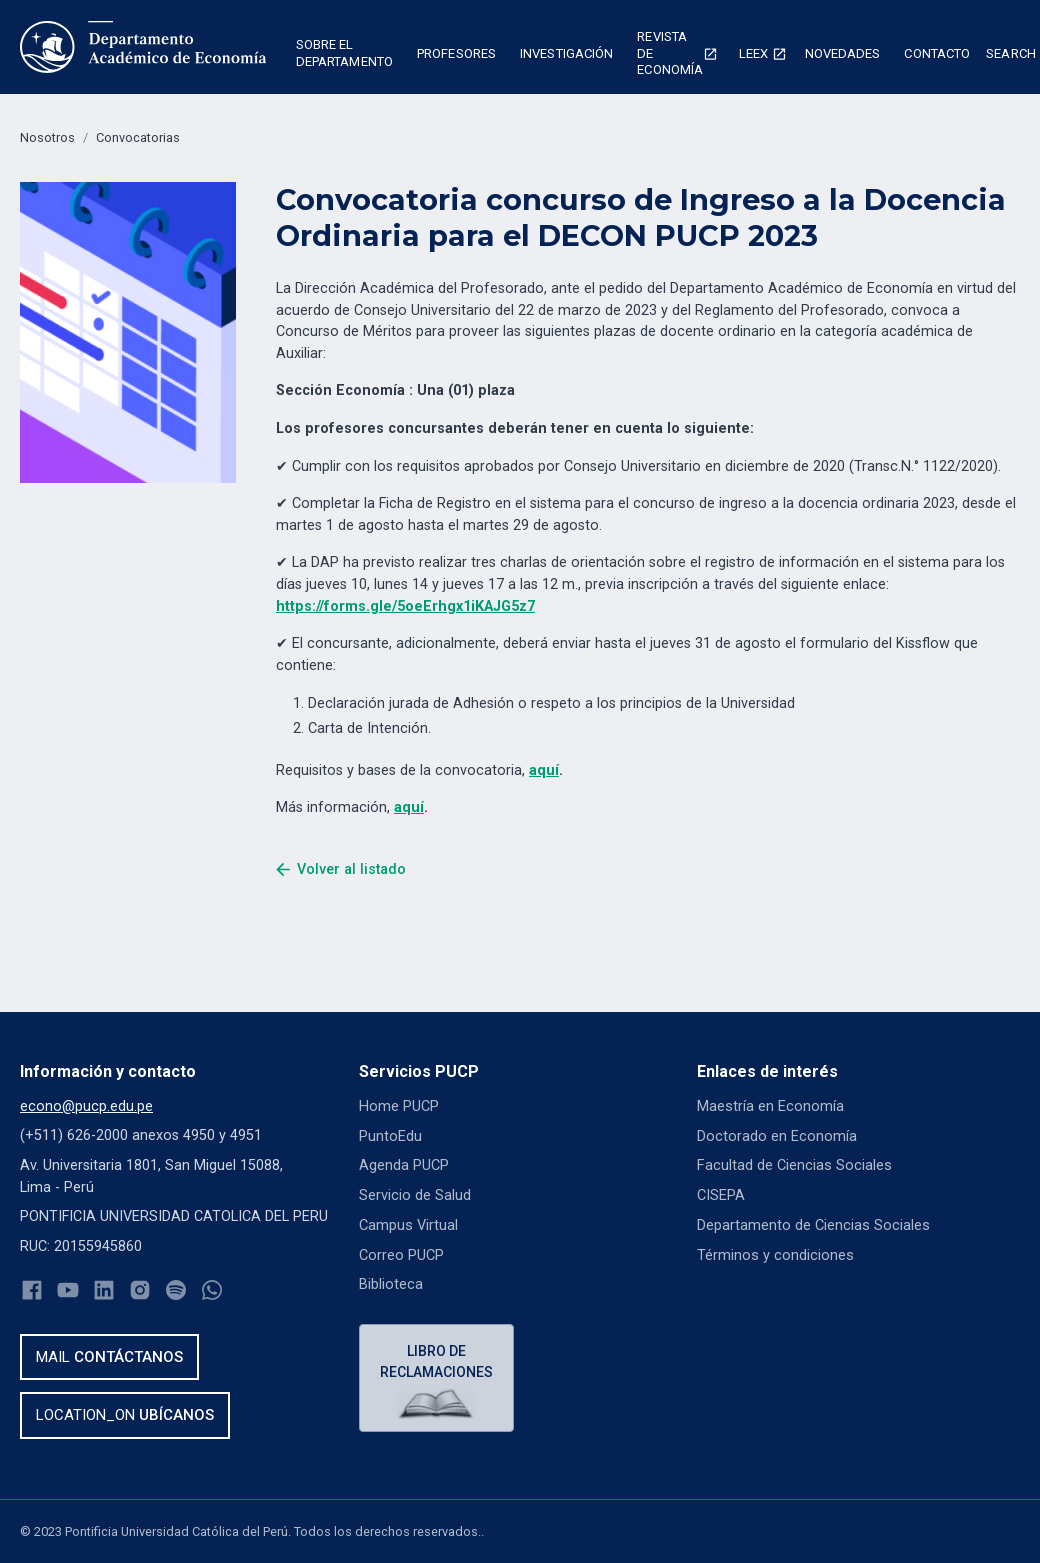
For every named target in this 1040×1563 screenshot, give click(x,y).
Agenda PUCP (404, 1165)
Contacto (937, 53)
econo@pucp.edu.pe (86, 1106)
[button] (344, 55)
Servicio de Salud (415, 1195)
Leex (753, 53)
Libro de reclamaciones (436, 1360)
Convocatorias (138, 137)
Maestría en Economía (770, 1106)
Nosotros (47, 137)
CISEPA (721, 1195)
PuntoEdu (390, 1135)
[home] (143, 47)
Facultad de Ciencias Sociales (793, 1165)
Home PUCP (399, 1106)
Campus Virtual (408, 1224)
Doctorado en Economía (777, 1135)
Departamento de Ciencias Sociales (812, 1224)
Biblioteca (391, 1284)
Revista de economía (670, 53)
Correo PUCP (401, 1254)
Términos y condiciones (774, 1254)
